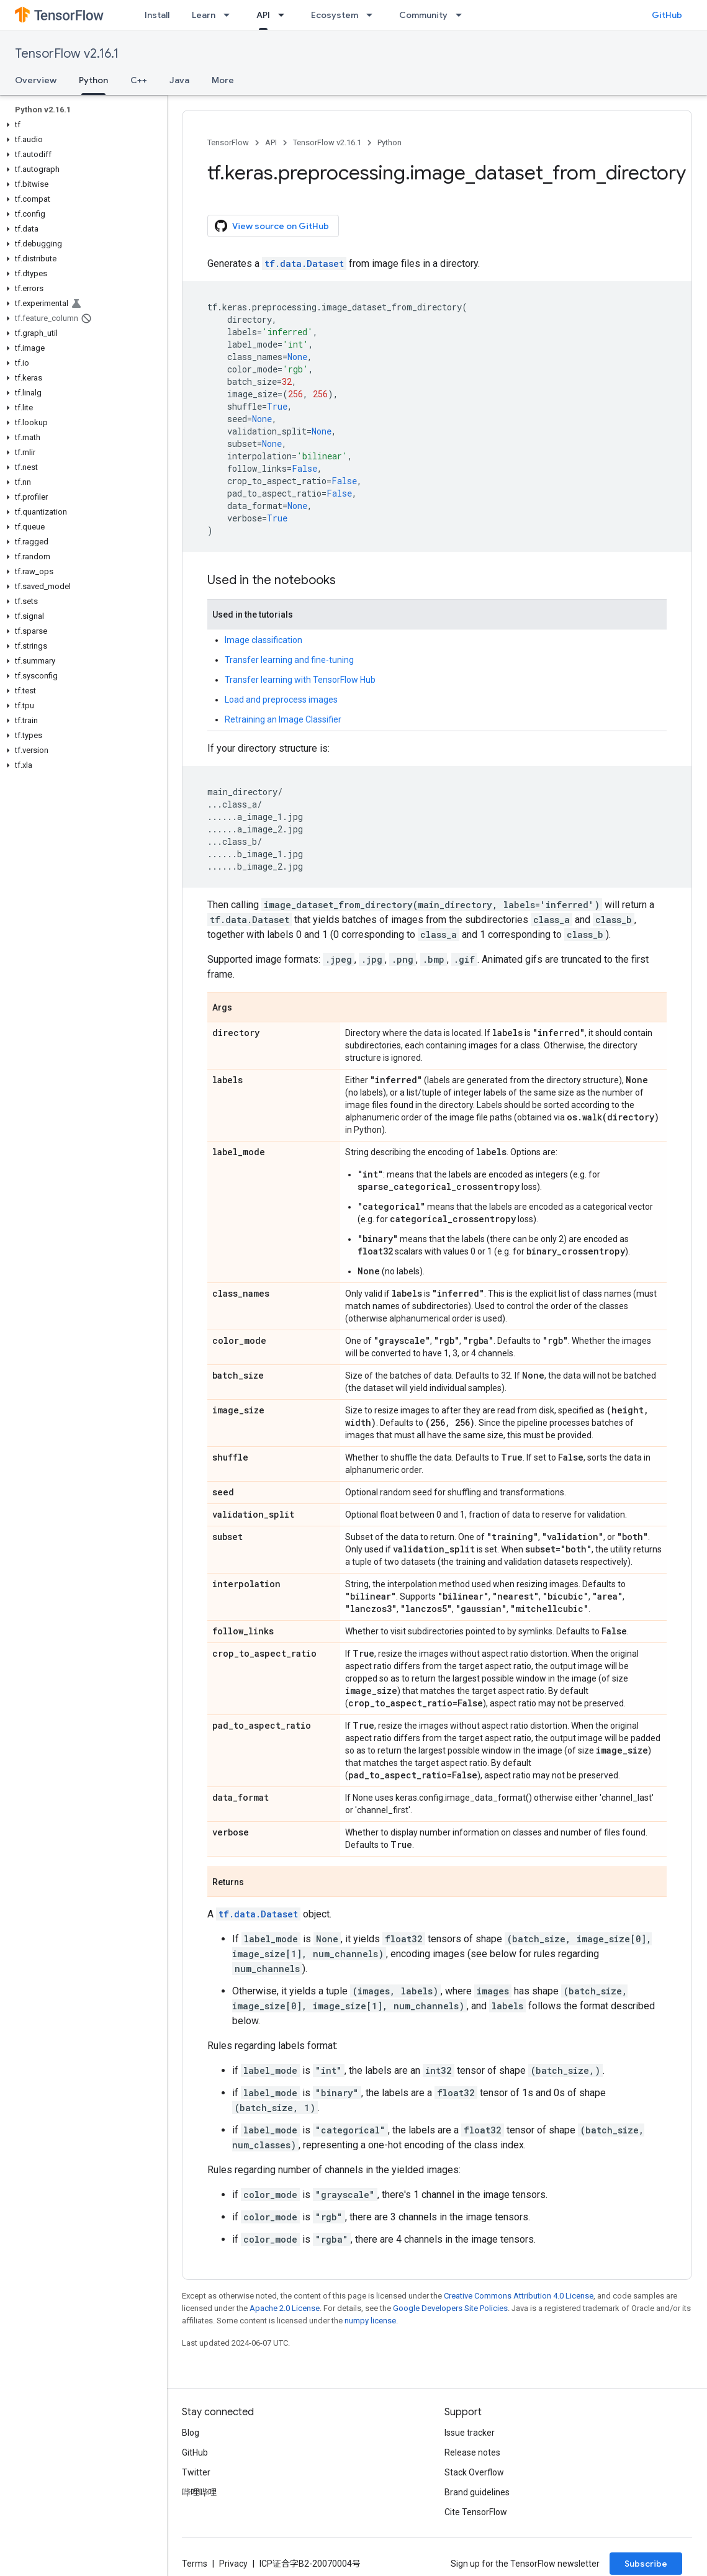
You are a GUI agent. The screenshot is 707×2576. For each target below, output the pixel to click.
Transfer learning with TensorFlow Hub (300, 680)
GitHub (667, 14)
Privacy (233, 2564)
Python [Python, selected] (93, 80)
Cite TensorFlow (475, 2512)
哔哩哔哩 (199, 2492)
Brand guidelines (477, 2492)
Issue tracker (469, 2433)
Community (423, 14)
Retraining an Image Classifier (283, 719)
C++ (138, 80)
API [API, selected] (263, 14)
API (271, 142)
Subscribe (645, 2563)
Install (157, 14)
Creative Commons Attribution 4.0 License (518, 2295)
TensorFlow (228, 142)
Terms (194, 2564)
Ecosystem (334, 14)
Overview (35, 80)
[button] (81, 124)
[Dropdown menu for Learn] (230, 15)
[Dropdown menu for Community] (462, 15)
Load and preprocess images (281, 700)
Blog (190, 2433)
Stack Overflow (474, 2472)
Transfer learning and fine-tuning (289, 660)
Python (389, 142)
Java (179, 80)
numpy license (370, 2320)
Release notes (472, 2452)
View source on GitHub (272, 226)
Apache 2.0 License (285, 2308)
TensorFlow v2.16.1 (67, 53)
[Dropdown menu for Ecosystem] (373, 15)
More (223, 80)
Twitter (196, 2472)
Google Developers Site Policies (450, 2308)
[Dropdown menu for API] (285, 15)
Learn (203, 14)
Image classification (263, 640)
